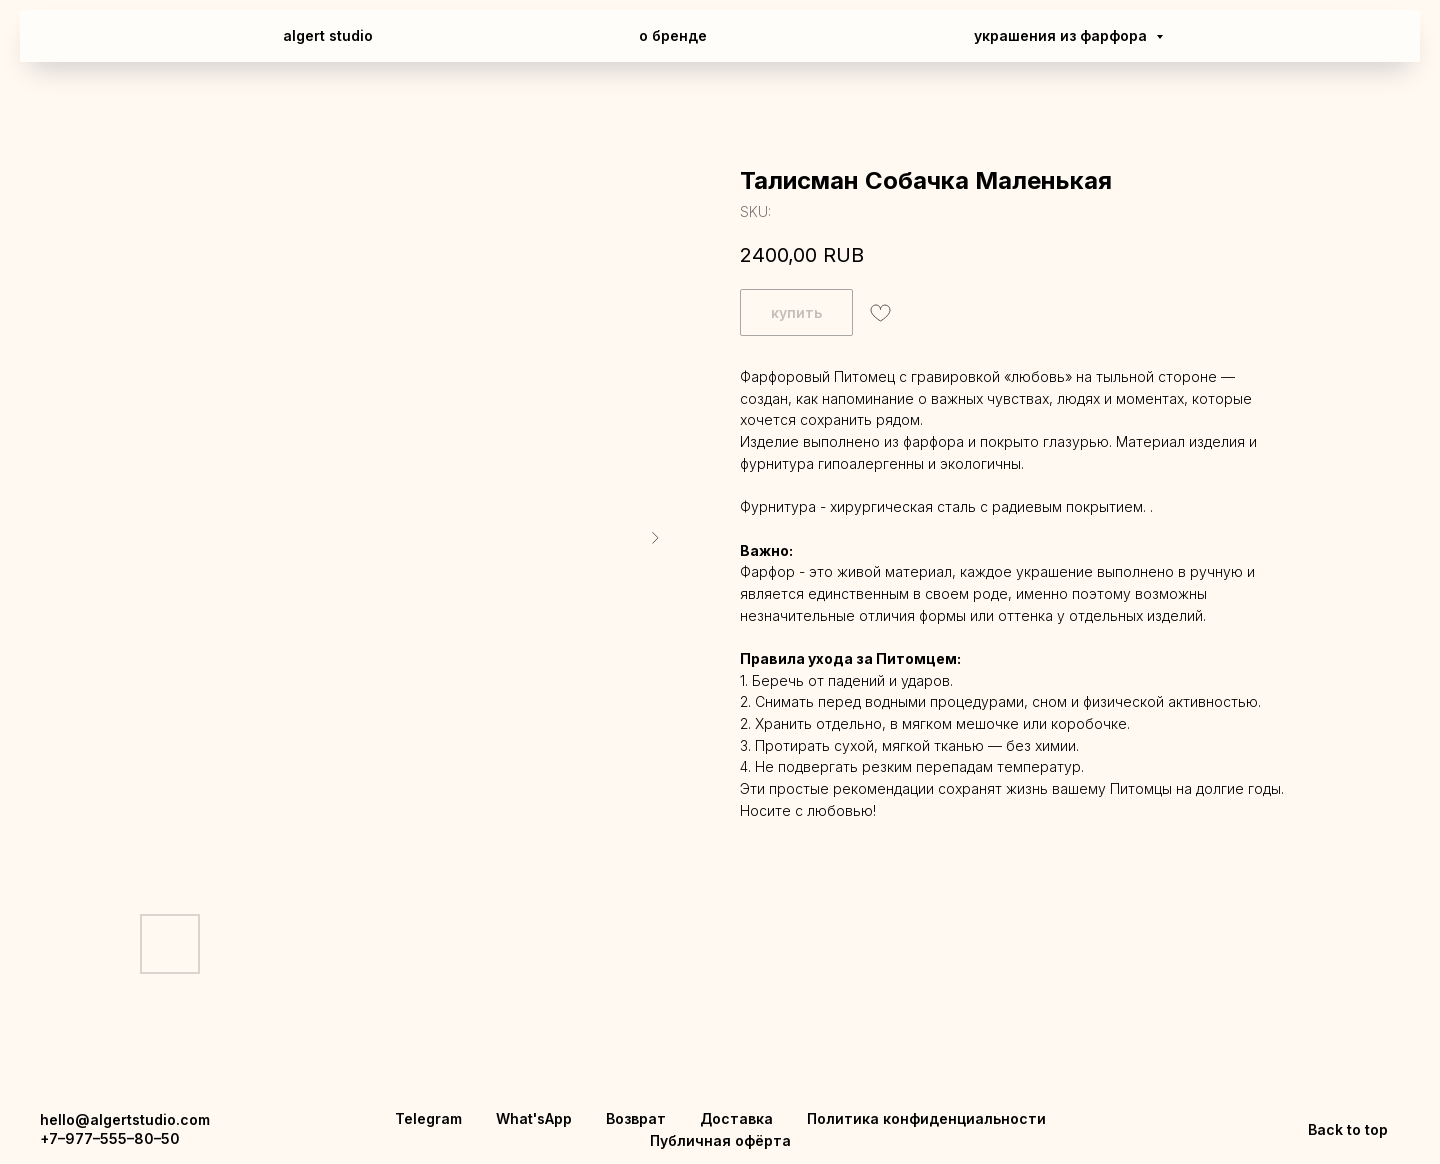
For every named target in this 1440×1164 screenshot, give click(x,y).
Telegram (428, 1118)
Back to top (1348, 1129)
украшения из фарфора (1062, 35)
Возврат (636, 1118)
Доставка (736, 1118)
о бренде (673, 35)
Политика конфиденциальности (926, 1118)
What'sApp (534, 1118)
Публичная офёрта (720, 1140)
